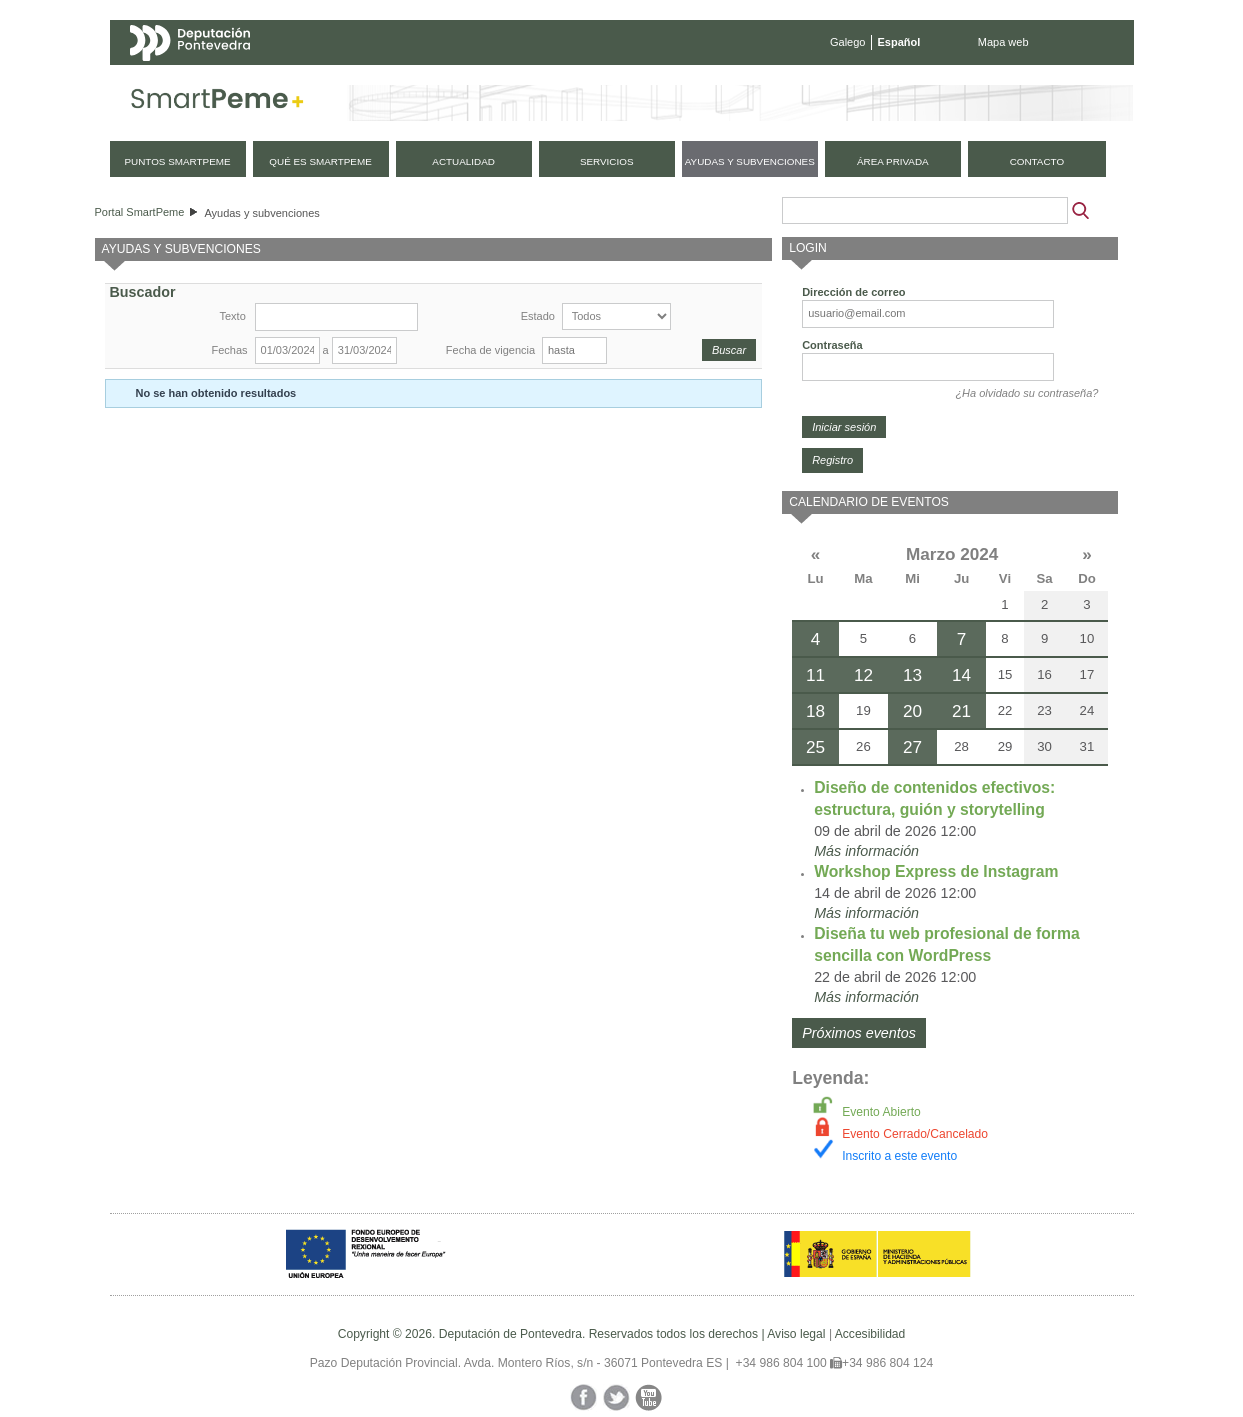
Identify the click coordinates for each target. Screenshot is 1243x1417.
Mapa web (1003, 42)
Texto (233, 316)
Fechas (230, 350)
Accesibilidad (870, 1334)
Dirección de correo (853, 292)
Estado (538, 316)
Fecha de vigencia (490, 350)
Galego (847, 42)
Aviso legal (796, 1334)
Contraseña (832, 345)
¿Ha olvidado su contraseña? (1026, 393)
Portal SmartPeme (140, 212)
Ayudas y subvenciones (261, 213)
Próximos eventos (859, 1033)
